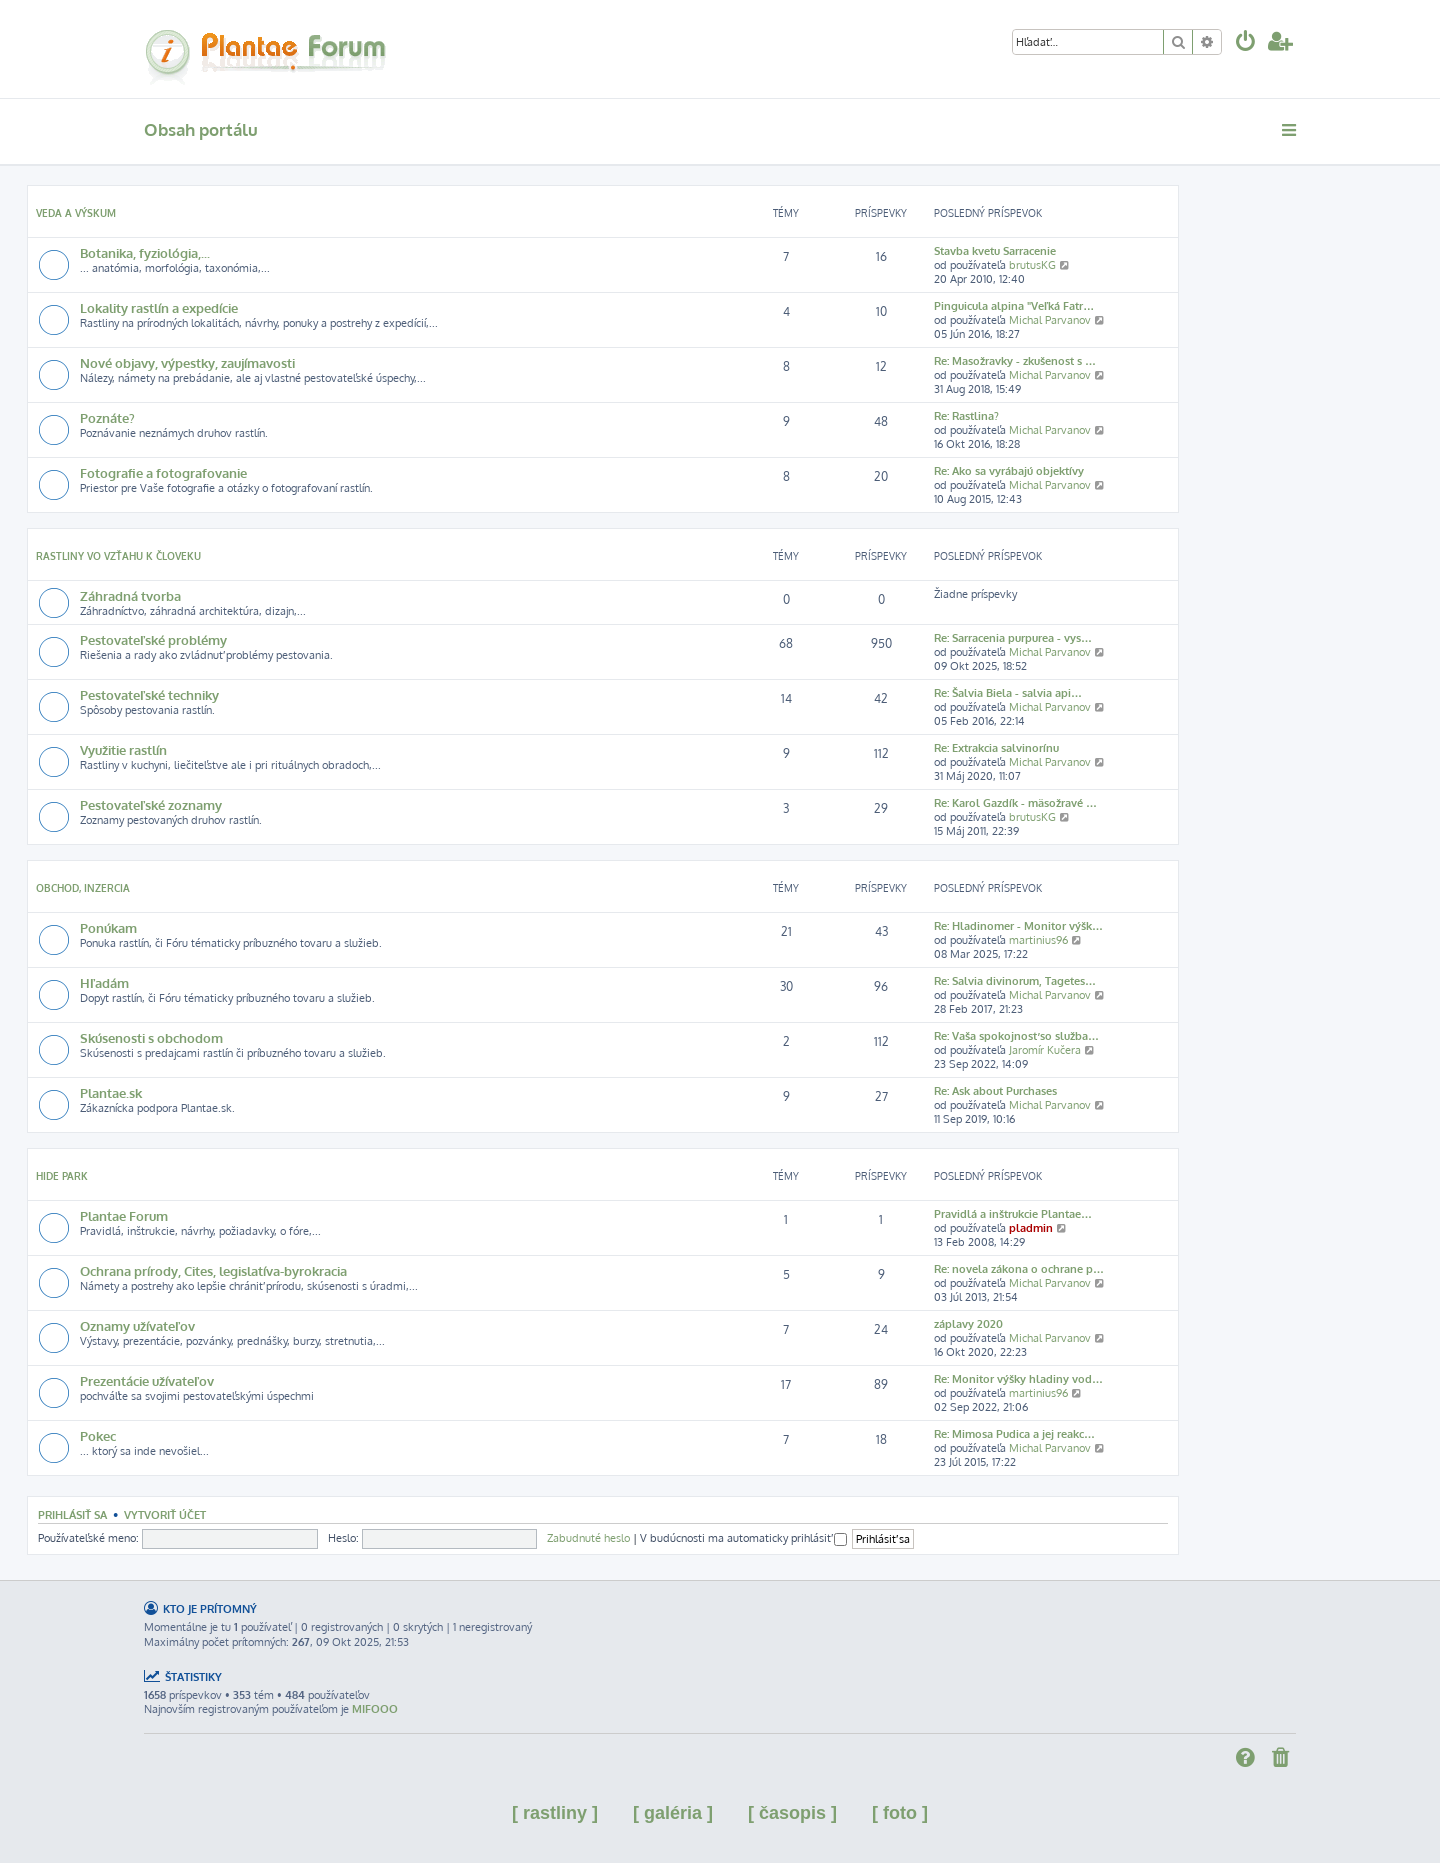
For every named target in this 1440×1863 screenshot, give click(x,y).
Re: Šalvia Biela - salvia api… (1008, 693)
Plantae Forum (124, 1215)
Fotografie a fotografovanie (163, 472)
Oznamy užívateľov (137, 1325)
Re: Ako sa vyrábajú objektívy (1009, 471)
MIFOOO (375, 1709)
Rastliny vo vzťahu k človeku (118, 556)
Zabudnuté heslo (588, 1538)
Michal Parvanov (1050, 320)
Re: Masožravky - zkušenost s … (1015, 361)
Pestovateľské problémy (153, 639)
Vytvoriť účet (165, 1514)
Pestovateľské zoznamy (151, 804)
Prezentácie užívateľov (147, 1380)
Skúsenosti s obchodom (151, 1037)
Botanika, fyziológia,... (145, 252)
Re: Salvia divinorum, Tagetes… (1015, 981)
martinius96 (1038, 940)
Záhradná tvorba (130, 595)
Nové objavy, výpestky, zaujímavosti (187, 362)
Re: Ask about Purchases (995, 1091)
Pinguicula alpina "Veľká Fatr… (1014, 306)
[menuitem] (1246, 43)
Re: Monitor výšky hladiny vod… (1018, 1379)
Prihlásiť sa (72, 1514)
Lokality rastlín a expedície (159, 307)
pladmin (1031, 1228)
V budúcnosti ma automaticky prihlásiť (743, 1538)
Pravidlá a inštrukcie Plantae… (1013, 1214)
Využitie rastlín (123, 749)
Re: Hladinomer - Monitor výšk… (1018, 926)
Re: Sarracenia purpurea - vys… (1013, 638)
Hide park (62, 1176)
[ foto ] (900, 1813)
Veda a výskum (76, 213)
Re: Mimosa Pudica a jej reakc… (1014, 1434)
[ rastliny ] (555, 1813)
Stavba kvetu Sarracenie (995, 251)
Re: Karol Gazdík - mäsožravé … (1015, 803)
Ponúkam (108, 927)
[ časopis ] (792, 1813)
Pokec (98, 1435)
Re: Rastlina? (966, 416)
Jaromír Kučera (1045, 1050)
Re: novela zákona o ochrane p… (1019, 1269)
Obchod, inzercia (83, 888)
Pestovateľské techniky (149, 694)
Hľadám (104, 982)
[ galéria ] (673, 1813)
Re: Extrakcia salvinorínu (996, 748)
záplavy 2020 (968, 1324)
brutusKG (1032, 265)
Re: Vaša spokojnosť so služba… (1016, 1036)
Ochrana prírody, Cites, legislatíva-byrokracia (213, 1270)
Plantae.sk (111, 1092)
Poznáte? (107, 417)
